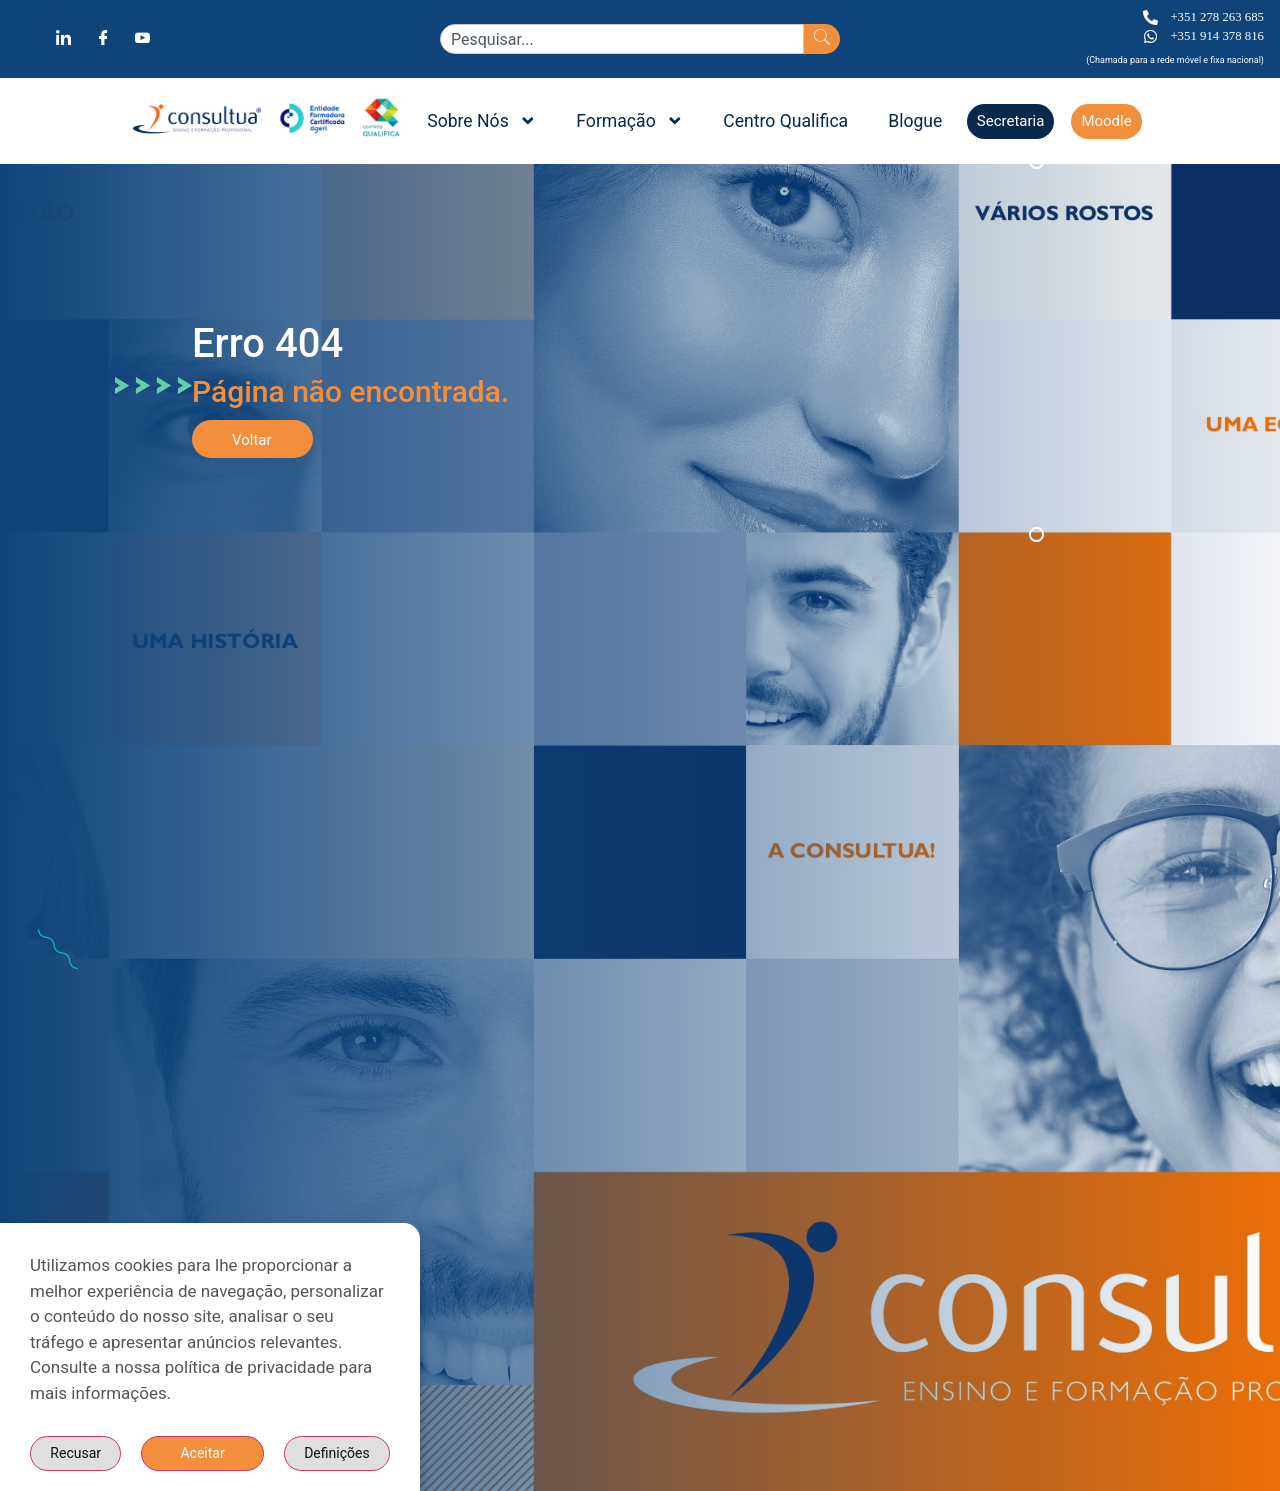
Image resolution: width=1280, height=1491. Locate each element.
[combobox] (622, 39)
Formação (629, 121)
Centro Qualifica (785, 121)
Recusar (344, 1453)
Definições (225, 1453)
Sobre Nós (481, 121)
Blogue (915, 121)
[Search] (822, 39)
